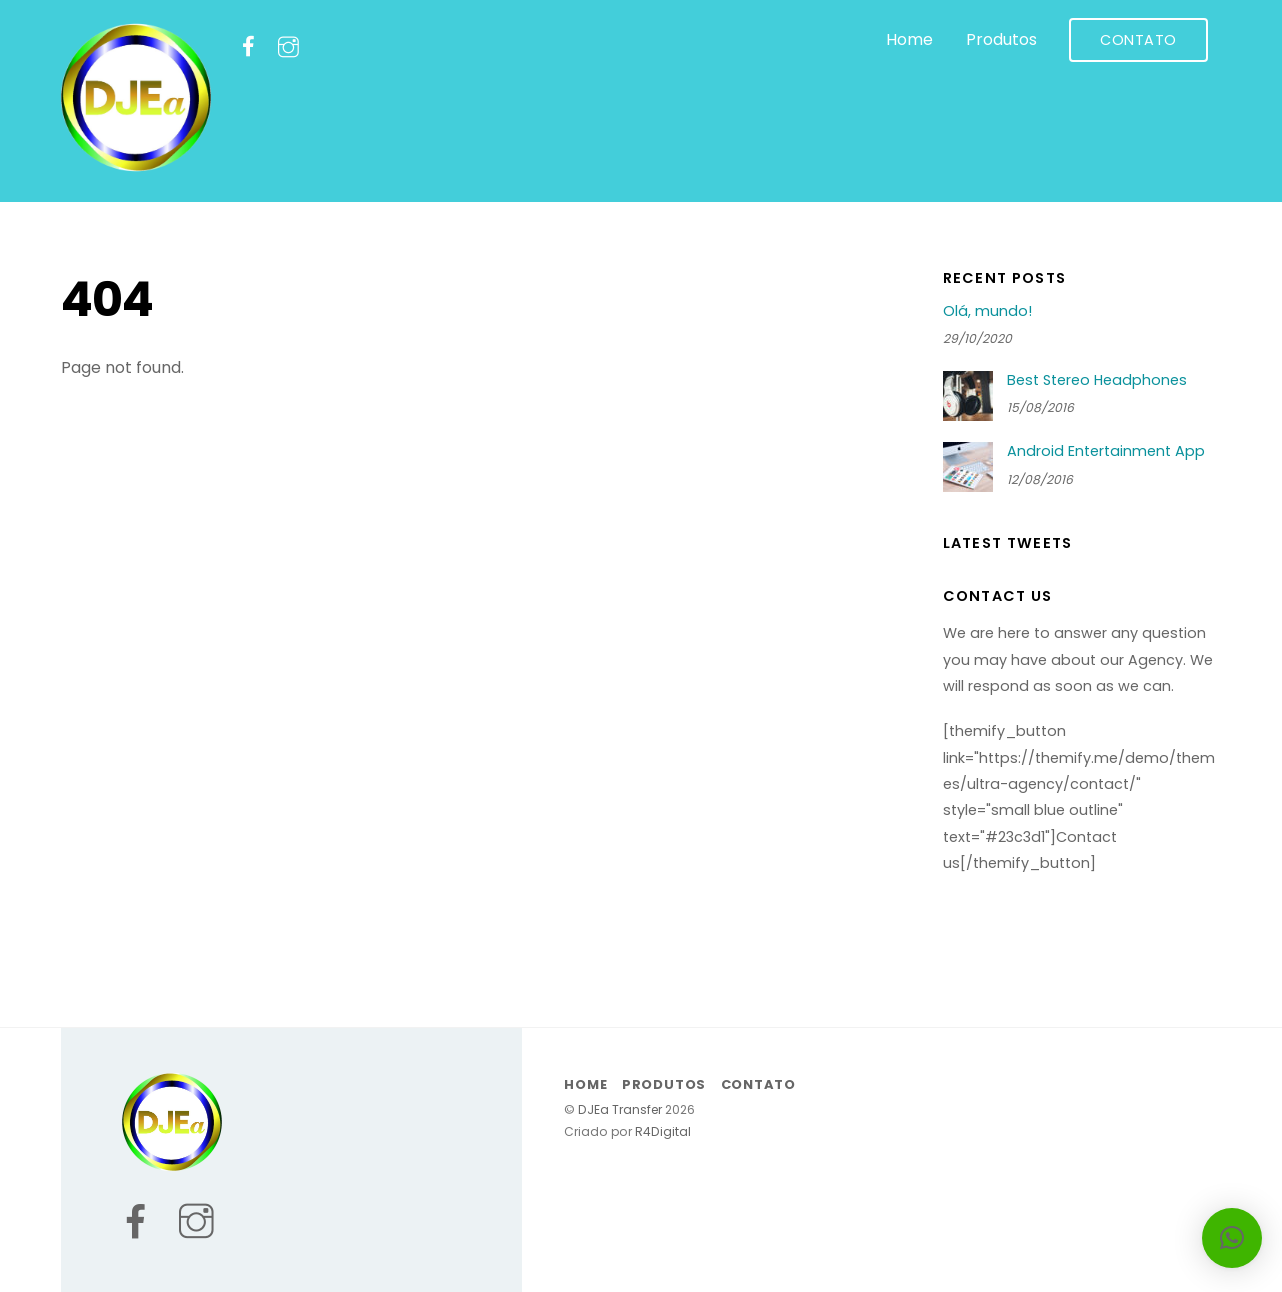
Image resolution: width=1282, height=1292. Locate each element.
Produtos (1001, 39)
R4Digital (661, 1131)
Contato (1138, 40)
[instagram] (288, 46)
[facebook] (248, 46)
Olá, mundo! (987, 311)
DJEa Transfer (620, 1109)
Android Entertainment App (1106, 451)
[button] (1232, 1238)
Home (909, 39)
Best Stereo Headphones (1097, 380)
